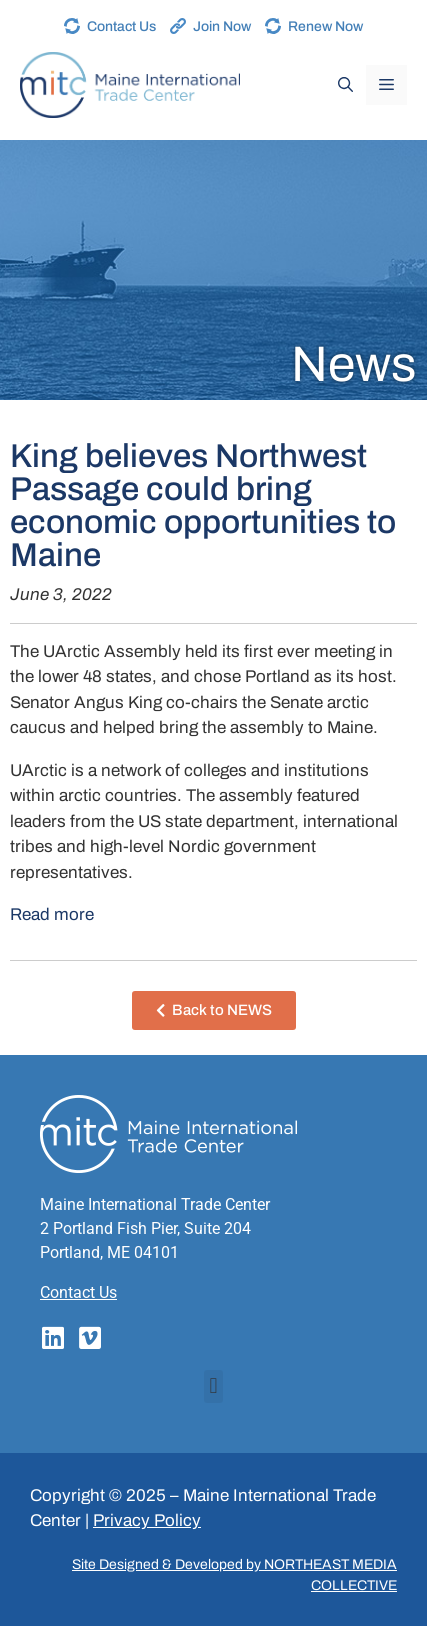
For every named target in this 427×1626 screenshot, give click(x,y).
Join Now (222, 26)
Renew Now (325, 26)
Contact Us (121, 26)
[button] (213, 1386)
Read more (52, 914)
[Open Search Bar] (345, 85)
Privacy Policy (147, 1520)
